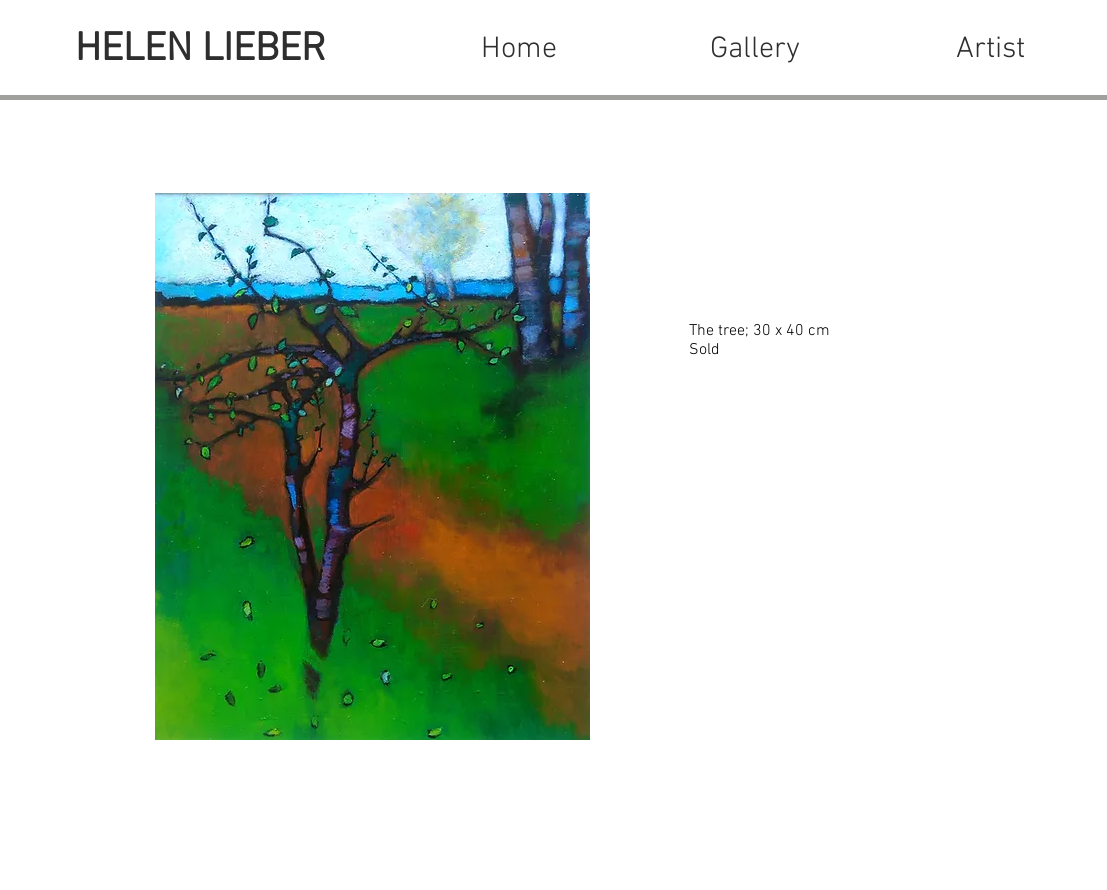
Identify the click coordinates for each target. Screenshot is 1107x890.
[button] (755, 50)
